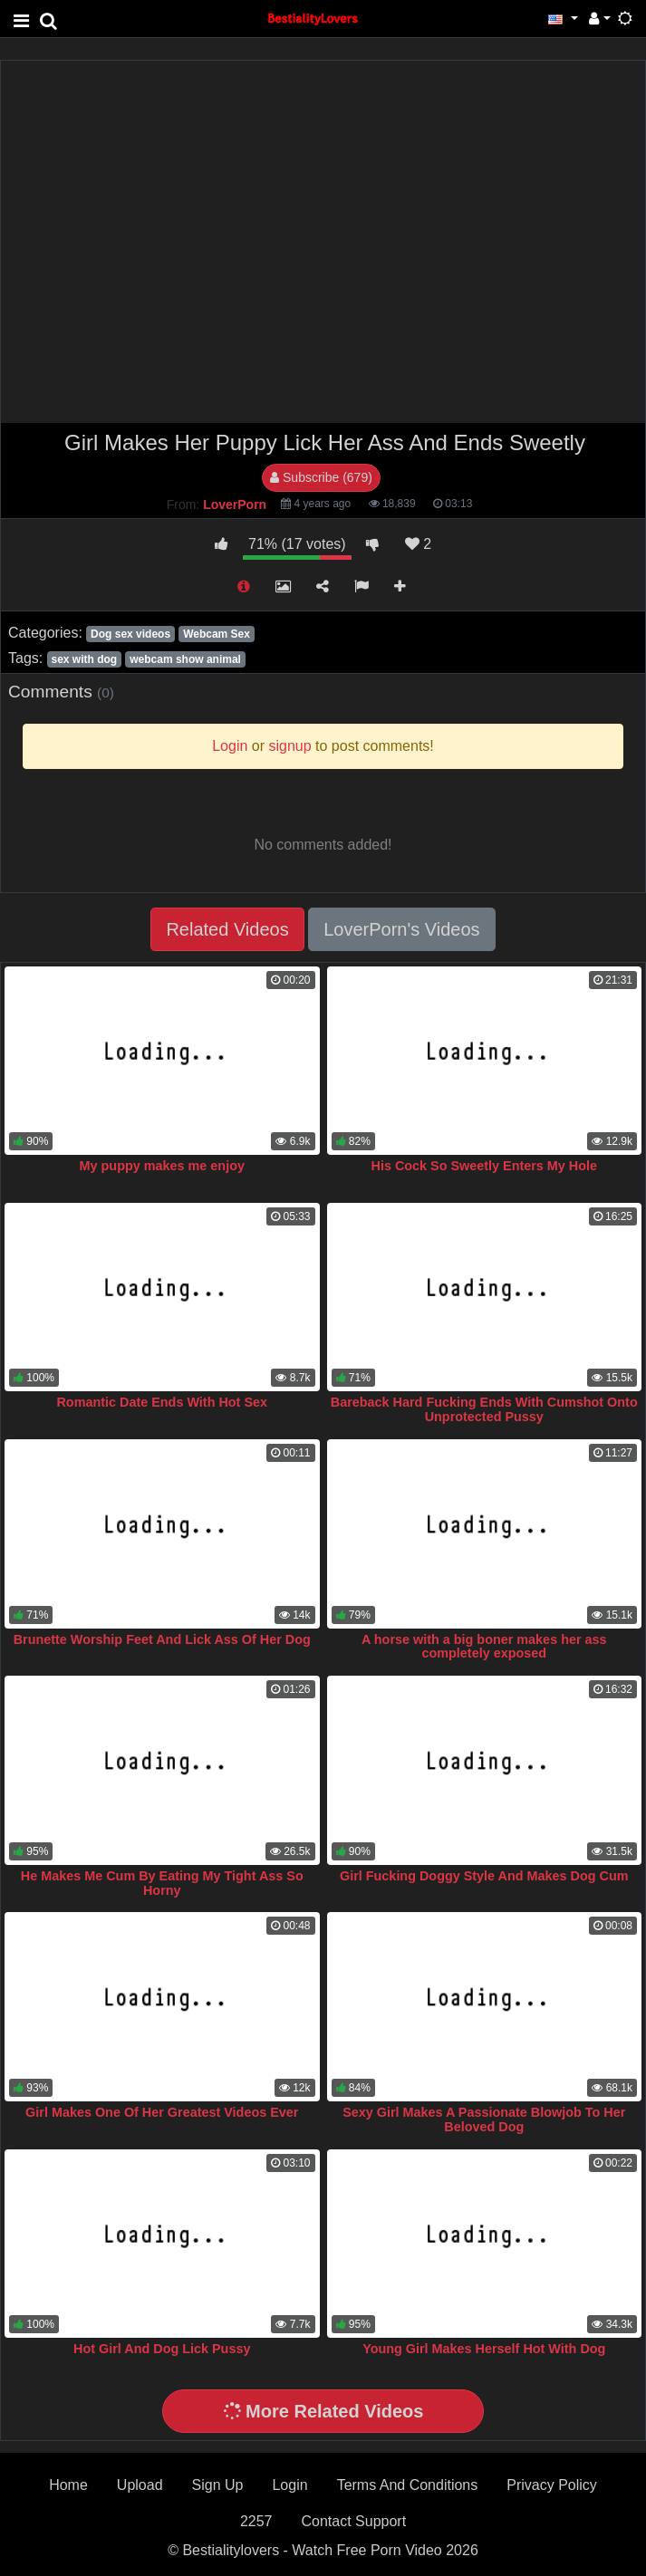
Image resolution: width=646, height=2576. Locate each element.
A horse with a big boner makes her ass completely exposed (484, 1646)
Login (289, 2485)
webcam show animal (185, 659)
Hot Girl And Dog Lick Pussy (161, 2348)
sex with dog (84, 659)
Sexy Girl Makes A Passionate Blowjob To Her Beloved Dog (483, 2119)
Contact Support (353, 2521)
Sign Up (218, 2485)
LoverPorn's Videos (401, 929)
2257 (256, 2521)
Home (68, 2485)
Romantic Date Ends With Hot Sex (161, 1402)
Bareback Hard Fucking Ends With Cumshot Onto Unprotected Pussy (484, 1409)
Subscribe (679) (321, 477)
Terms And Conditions (407, 2485)
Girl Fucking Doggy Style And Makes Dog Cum (484, 1876)
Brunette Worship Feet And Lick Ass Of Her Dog (162, 1639)
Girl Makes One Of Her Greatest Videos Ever (161, 2112)
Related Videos (227, 929)
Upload (140, 2485)
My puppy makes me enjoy (162, 1165)
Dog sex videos (130, 634)
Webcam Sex (216, 634)
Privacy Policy (551, 2485)
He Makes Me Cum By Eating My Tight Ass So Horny (162, 1883)
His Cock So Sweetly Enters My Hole (484, 1165)
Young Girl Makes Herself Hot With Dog (483, 2348)
